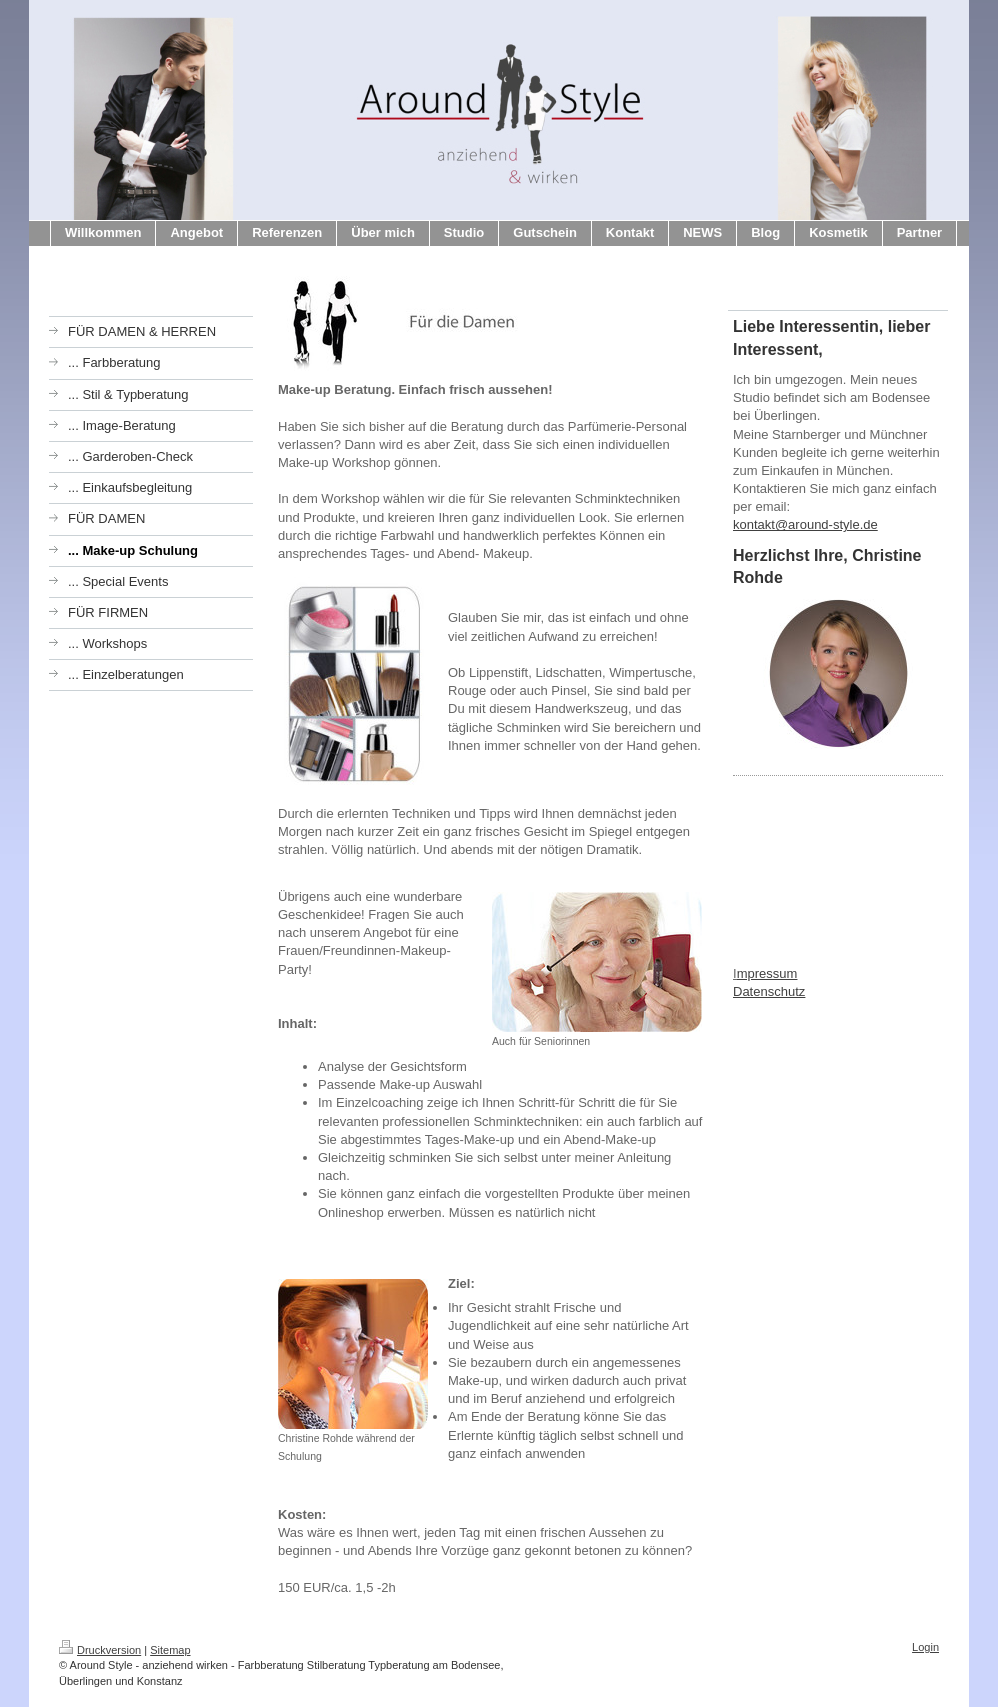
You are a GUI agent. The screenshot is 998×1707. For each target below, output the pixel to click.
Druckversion (100, 1650)
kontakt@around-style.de (805, 524)
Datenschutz (769, 991)
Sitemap (170, 1650)
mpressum (767, 973)
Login (925, 1647)
